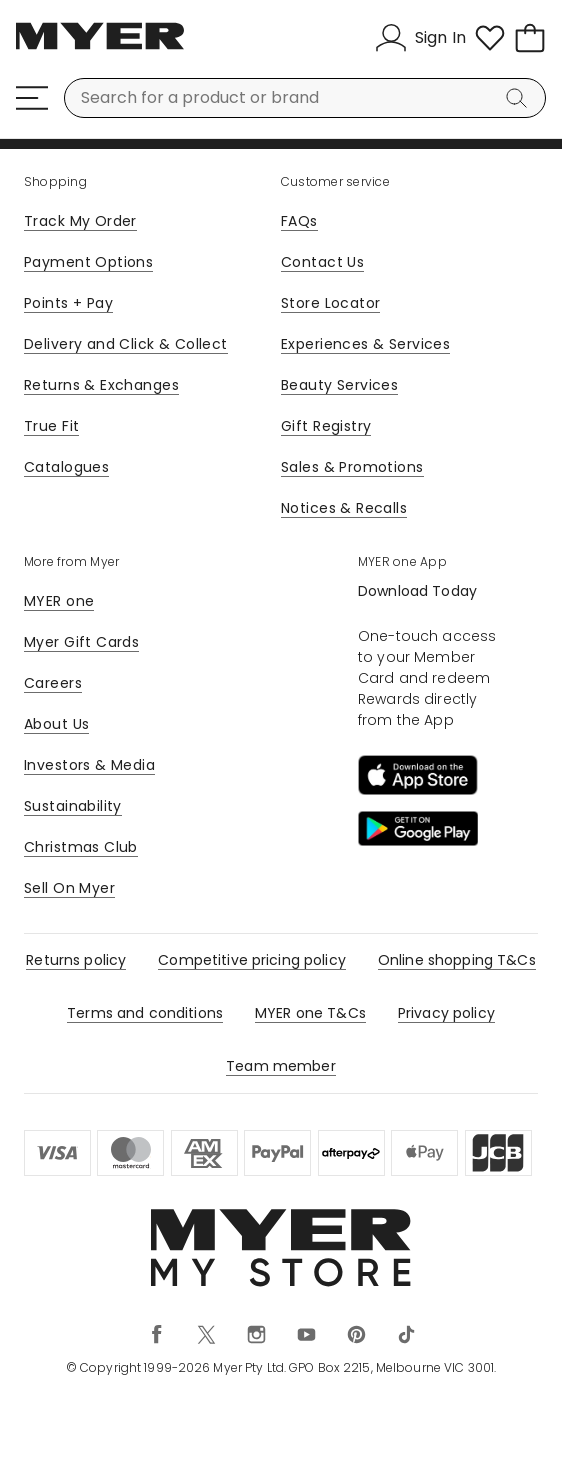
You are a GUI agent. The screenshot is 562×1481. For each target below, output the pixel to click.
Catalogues (66, 467)
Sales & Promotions (352, 467)
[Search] (520, 98)
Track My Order (80, 221)
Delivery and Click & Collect (126, 344)
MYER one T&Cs (310, 1013)
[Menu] (32, 98)
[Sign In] (420, 38)
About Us (56, 724)
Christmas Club (81, 847)
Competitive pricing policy (252, 960)
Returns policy (76, 960)
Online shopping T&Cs (457, 960)
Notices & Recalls (344, 508)
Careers (53, 683)
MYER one (59, 601)
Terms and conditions (145, 1013)
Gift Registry (326, 426)
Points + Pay (68, 303)
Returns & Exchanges (101, 385)
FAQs (299, 221)
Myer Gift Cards (81, 642)
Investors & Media (89, 765)
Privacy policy (446, 1013)
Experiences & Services (365, 344)
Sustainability (73, 806)
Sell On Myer (69, 888)
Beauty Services (339, 385)
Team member (281, 1066)
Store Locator (330, 303)
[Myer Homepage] (100, 47)
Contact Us (322, 262)
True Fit (51, 426)
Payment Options (88, 262)
